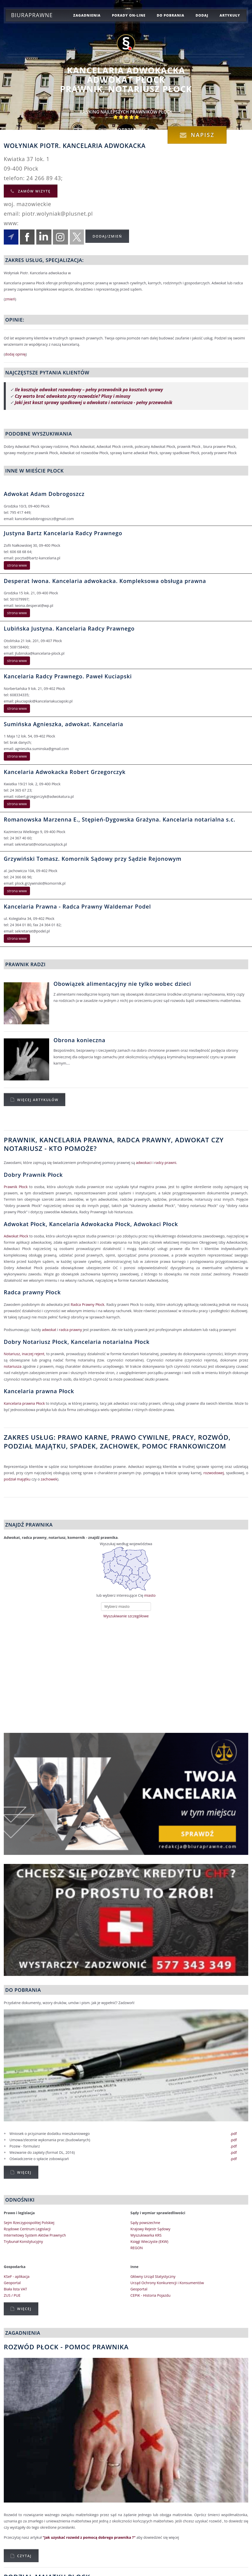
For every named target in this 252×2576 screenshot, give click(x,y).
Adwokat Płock (16, 1236)
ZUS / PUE (12, 2295)
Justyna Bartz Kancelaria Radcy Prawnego (63, 533)
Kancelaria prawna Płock (39, 1391)
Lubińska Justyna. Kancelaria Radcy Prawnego (69, 628)
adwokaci (143, 1162)
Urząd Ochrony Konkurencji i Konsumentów (167, 2282)
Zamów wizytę (34, 191)
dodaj (202, 15)
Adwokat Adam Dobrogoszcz (44, 493)
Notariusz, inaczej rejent (24, 1353)
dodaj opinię (15, 354)
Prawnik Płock (16, 1186)
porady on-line (128, 15)
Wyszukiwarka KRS (146, 2235)
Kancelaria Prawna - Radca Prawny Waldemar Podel (77, 906)
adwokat (49, 1329)
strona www (17, 565)
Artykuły (229, 15)
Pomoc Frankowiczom (184, 1446)
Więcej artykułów (37, 1099)
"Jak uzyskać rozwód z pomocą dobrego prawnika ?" (89, 2537)
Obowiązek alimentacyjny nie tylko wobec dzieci (122, 983)
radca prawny (70, 1329)
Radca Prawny (144, 1139)
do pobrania (170, 15)
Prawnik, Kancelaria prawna (58, 1139)
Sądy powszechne (145, 2222)
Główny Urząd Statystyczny (153, 2276)
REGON (137, 2247)
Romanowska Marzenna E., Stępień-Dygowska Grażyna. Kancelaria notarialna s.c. (119, 819)
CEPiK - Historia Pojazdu (151, 2295)
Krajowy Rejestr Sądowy (150, 2229)
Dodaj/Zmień (107, 236)
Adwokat (192, 1139)
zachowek (119, 1446)
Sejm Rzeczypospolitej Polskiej (29, 2222)
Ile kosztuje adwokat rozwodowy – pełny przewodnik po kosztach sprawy (89, 390)
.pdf (233, 2133)
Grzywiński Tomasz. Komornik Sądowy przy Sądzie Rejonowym (92, 858)
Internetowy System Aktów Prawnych (35, 2235)
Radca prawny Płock (32, 1292)
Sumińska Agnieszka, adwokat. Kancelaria (63, 724)
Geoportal (12, 2282)
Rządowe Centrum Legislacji (27, 2229)
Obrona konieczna (79, 1040)
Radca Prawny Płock (88, 1304)
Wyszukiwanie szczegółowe (126, 1616)
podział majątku (35, 1446)
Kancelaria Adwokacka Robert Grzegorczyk (64, 771)
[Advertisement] (126, 1671)
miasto (149, 1595)
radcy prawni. (165, 1162)
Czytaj (24, 2555)
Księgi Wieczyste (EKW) (149, 2241)
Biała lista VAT (15, 2289)
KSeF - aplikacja (16, 2276)
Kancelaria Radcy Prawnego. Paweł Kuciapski (68, 676)
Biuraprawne (32, 15)
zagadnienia (87, 15)
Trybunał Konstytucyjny (23, 2241)
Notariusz (23, 1148)
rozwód (213, 1437)
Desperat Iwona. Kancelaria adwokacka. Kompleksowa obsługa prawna (105, 580)
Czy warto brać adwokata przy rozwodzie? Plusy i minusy (72, 396)
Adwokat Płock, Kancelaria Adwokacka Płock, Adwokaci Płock (91, 1224)
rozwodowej (213, 1472)
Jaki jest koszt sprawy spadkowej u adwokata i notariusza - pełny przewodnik (93, 402)
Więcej (24, 2172)
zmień (10, 299)
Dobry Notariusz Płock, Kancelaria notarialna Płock (77, 1341)
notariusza (12, 1366)
